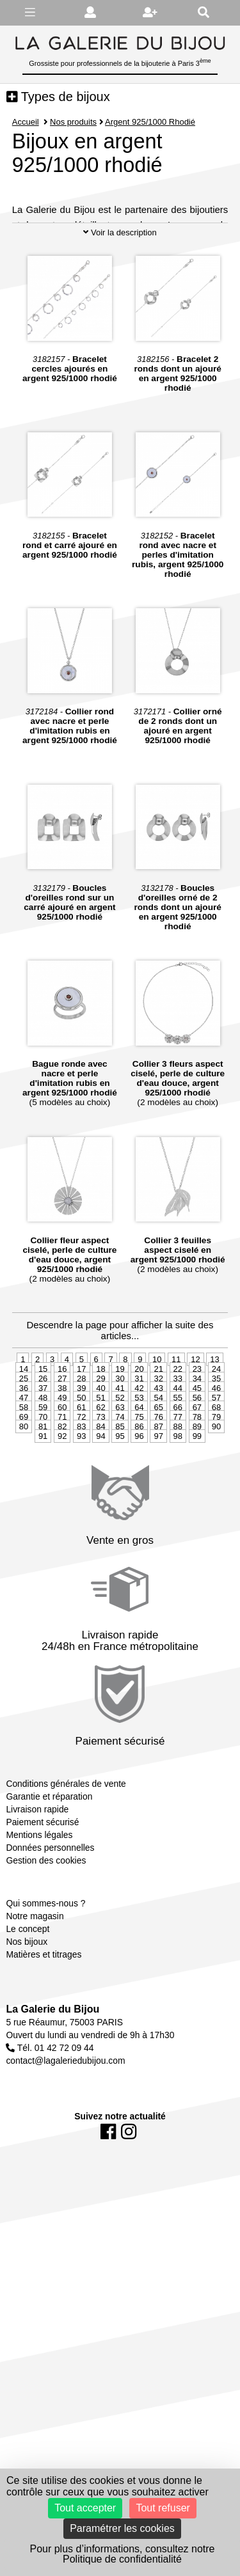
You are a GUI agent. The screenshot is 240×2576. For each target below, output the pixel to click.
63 (119, 1477)
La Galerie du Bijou (52, 2079)
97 (158, 1506)
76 (158, 1486)
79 (216, 1486)
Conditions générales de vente (65, 1854)
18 (100, 1438)
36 (23, 1458)
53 (138, 1467)
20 (138, 1438)
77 (177, 1486)
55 (177, 1467)
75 (138, 1486)
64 (138, 1477)
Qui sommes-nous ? (45, 1973)
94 (100, 1506)
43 (158, 1458)
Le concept (27, 1998)
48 (42, 1467)
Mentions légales (39, 1905)
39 (81, 1458)
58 (23, 1477)
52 (119, 1467)
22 (177, 1438)
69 (23, 1486)
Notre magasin (34, 1986)
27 (62, 1448)
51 (100, 1467)
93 (81, 1506)
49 (62, 1467)
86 (138, 1496)
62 (100, 1477)
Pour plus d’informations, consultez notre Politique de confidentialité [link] (121, 2553)
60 (62, 1477)
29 (100, 1448)
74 (119, 1486)
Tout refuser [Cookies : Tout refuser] (162, 2507)
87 (158, 1496)
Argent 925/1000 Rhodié (151, 122)
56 (197, 1467)
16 (62, 1438)
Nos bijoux (26, 2011)
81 (42, 1496)
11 (176, 1429)
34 (197, 1448)
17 (81, 1438)
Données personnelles (50, 1918)
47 (23, 1467)
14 (23, 1438)
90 (216, 1496)
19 (119, 1438)
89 (197, 1496)
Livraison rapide (37, 1879)
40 (100, 1458)
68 (216, 1477)
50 (81, 1467)
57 (216, 1467)
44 (177, 1458)
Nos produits (73, 122)
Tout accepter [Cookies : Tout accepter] (85, 2507)
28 (81, 1448)
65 (158, 1477)
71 (62, 1486)
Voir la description (119, 302)
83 (81, 1496)
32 (158, 1448)
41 (119, 1458)
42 (138, 1458)
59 (42, 1477)
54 (158, 1467)
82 (62, 1496)
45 (197, 1458)
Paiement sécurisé (42, 1892)
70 (42, 1486)
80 (23, 1496)
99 (197, 1506)
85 (119, 1496)
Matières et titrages (43, 2024)
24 (216, 1438)
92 (62, 1506)
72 (81, 1486)
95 (119, 1506)
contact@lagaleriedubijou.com (65, 2131)
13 (214, 1429)
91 (42, 1506)
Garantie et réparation (49, 1867)
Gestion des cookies (46, 1931)
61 (81, 1477)
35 (216, 1448)
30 (119, 1448)
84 (100, 1496)
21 (158, 1438)
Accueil (25, 122)
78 (197, 1486)
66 (177, 1477)
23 (197, 1438)
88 (177, 1496)
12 (195, 1429)
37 (42, 1458)
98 (177, 1506)
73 (100, 1486)
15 (42, 1438)
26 (42, 1448)
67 (197, 1477)
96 (138, 1506)
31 (138, 1448)
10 (156, 1429)
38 (62, 1458)
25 (23, 1448)
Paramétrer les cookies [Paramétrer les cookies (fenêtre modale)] (122, 2528)
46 (216, 1458)
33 (177, 1448)
